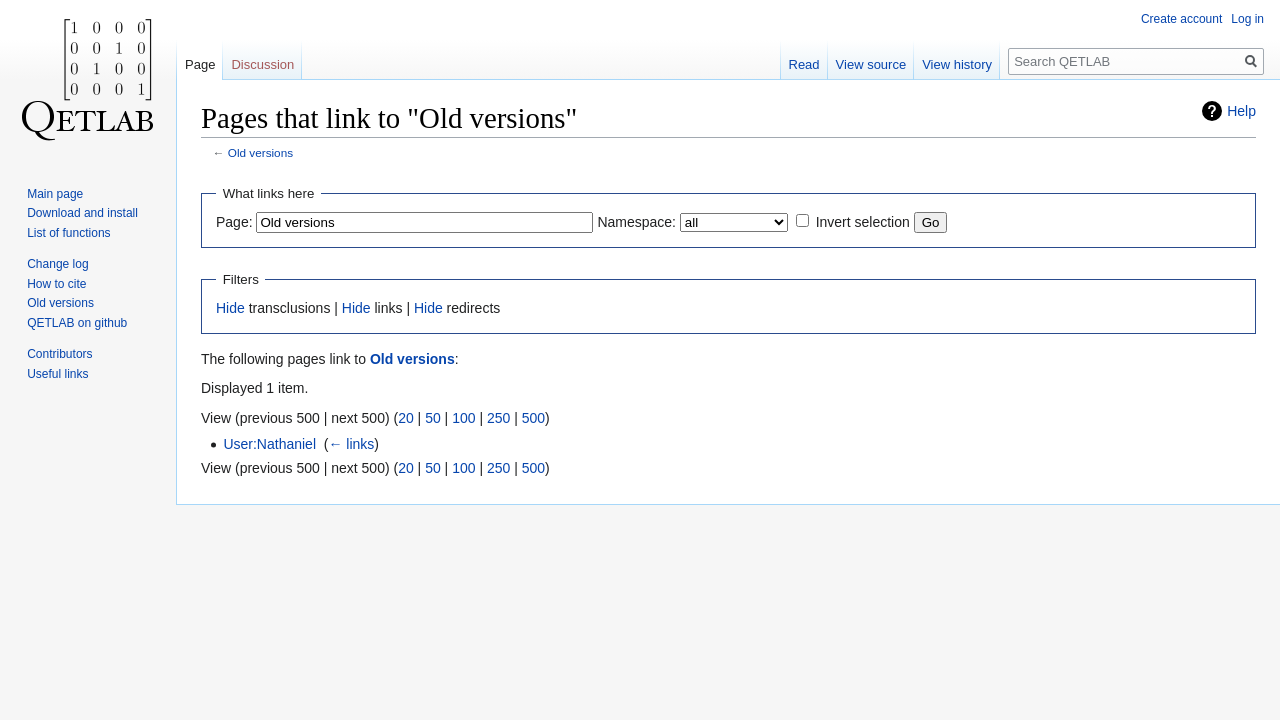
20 (406, 418)
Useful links (57, 374)
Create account (1181, 19)
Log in (1247, 19)
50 (433, 418)
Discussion (262, 64)
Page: (234, 222)
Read (804, 64)
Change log (57, 264)
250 (498, 418)
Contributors (59, 354)
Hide (230, 308)
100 (463, 418)
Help (1241, 111)
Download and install (82, 213)
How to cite (56, 284)
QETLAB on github (77, 323)
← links (351, 444)
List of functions (68, 233)
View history (957, 64)
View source (871, 64)
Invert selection (863, 222)
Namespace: (636, 222)
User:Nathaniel (269, 444)
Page (200, 64)
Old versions (260, 152)
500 (533, 418)
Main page (55, 194)
